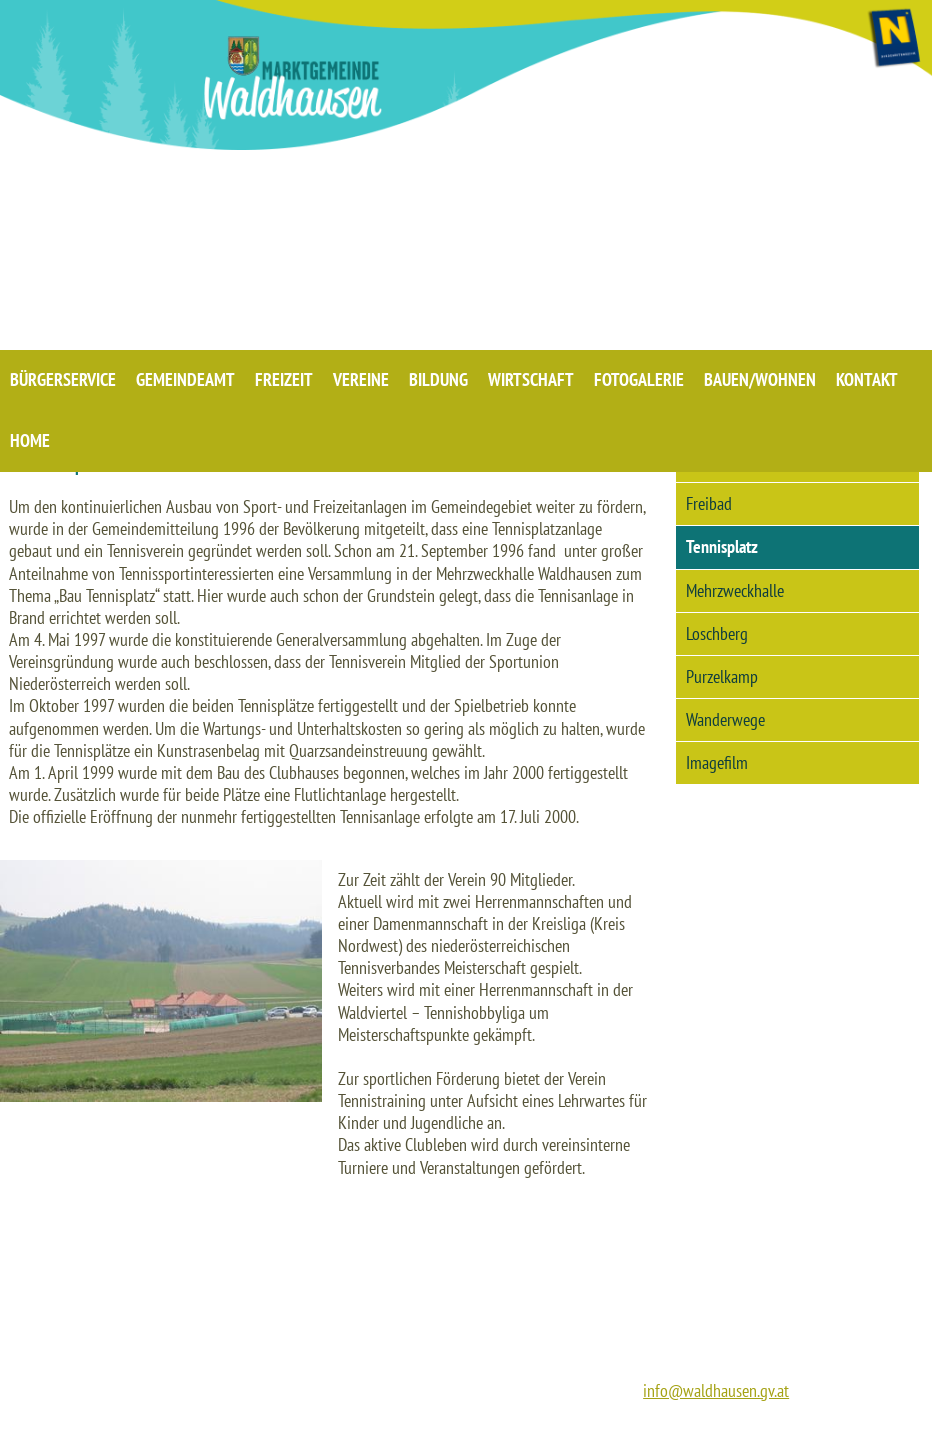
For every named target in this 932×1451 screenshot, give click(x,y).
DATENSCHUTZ (730, 1430)
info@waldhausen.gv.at (716, 1390)
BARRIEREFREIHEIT (845, 1430)
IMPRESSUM (634, 1430)
